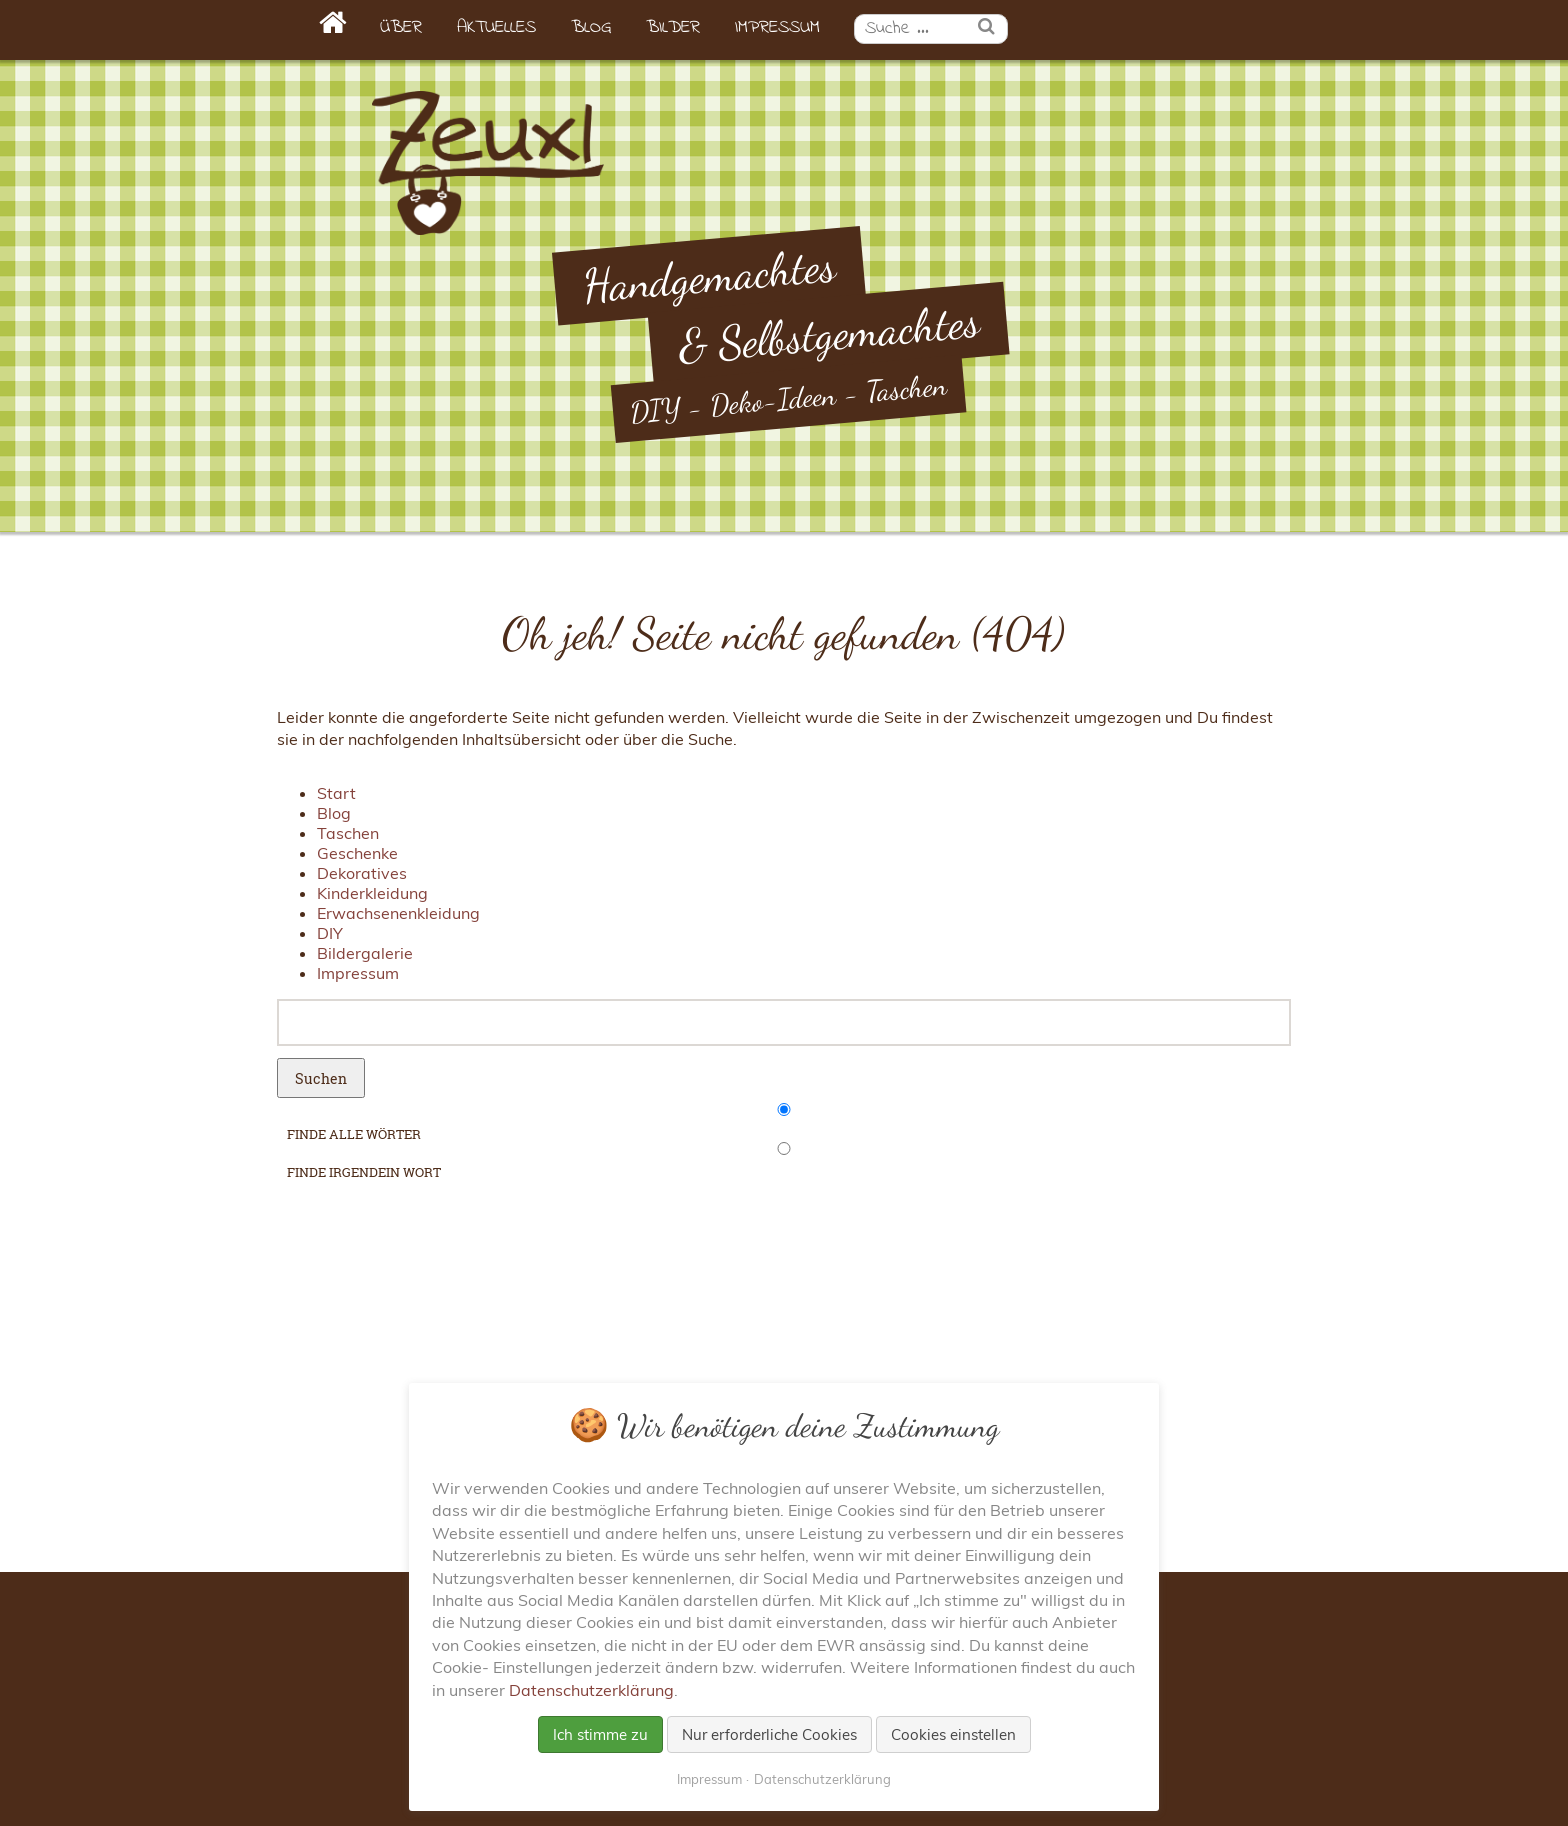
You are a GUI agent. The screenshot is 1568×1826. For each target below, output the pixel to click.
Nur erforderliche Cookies (769, 1734)
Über (401, 28)
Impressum (777, 28)
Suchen (321, 1078)
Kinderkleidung (372, 893)
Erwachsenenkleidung (398, 913)
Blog (591, 28)
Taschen (348, 833)
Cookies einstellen (953, 1734)
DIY (330, 933)
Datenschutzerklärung (591, 1690)
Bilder (673, 28)
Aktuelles (496, 28)
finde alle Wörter (354, 1134)
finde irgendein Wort (364, 1172)
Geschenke (357, 853)
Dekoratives (362, 873)
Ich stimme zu (600, 1734)
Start (336, 793)
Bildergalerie (365, 953)
